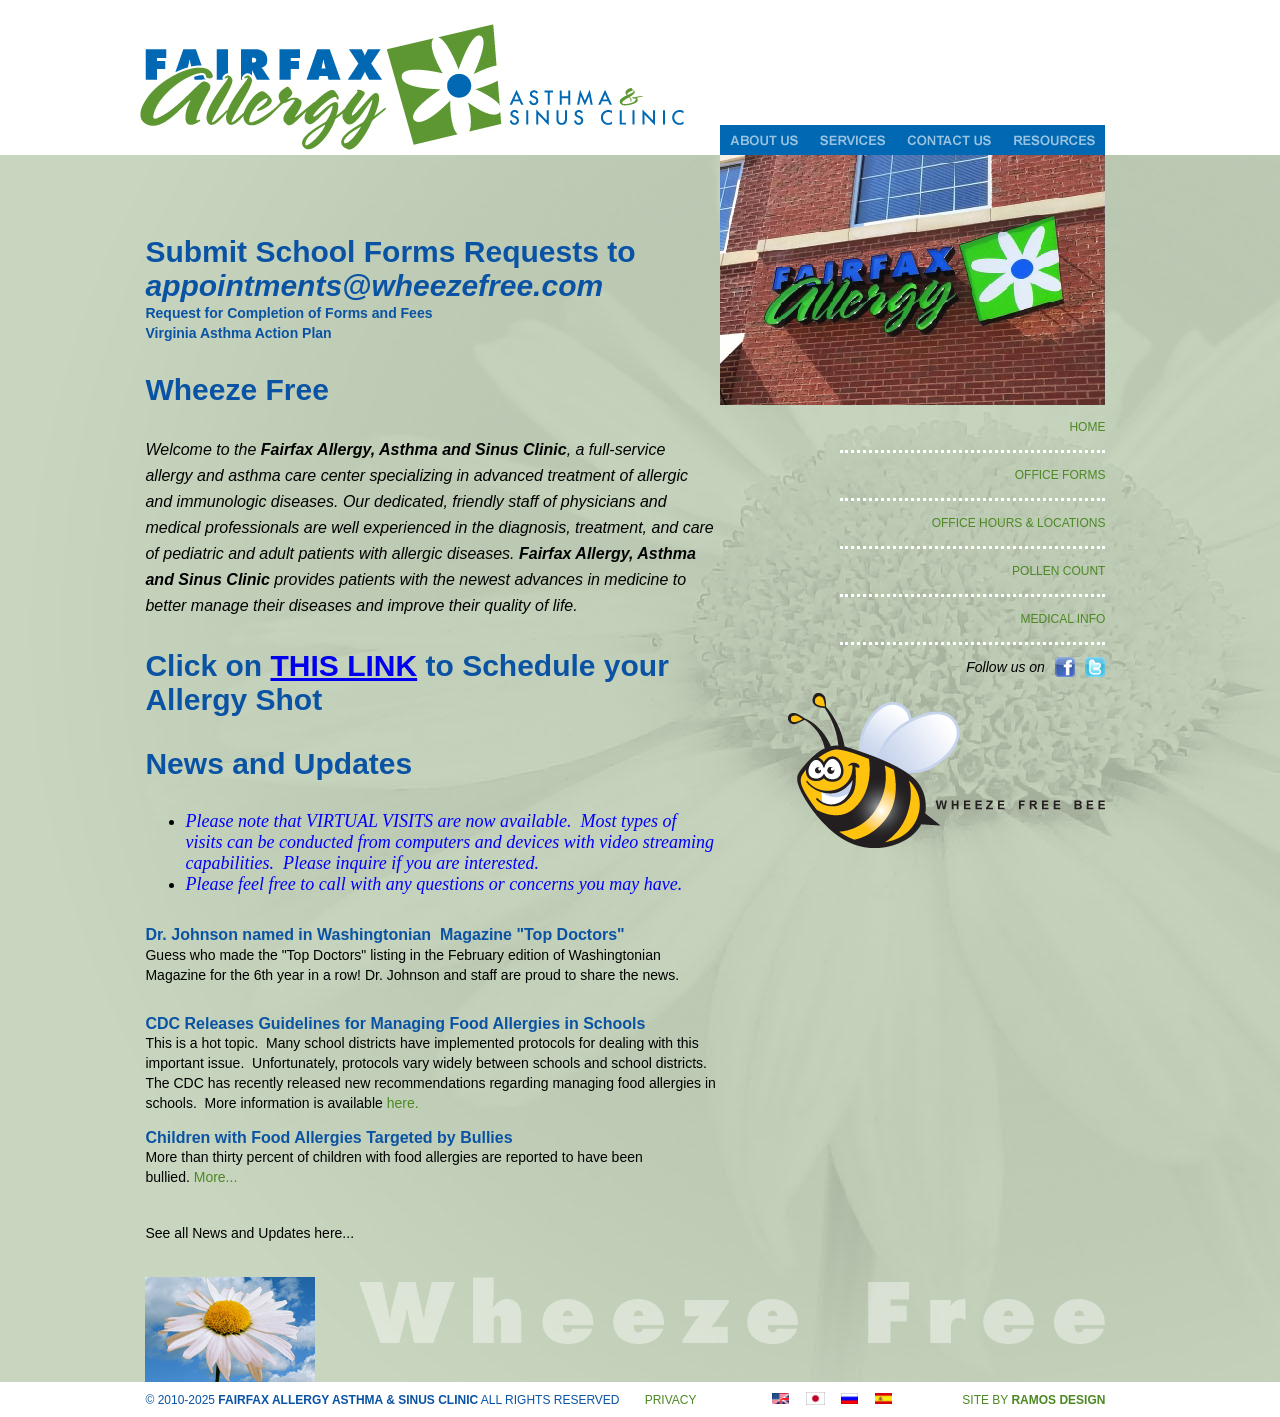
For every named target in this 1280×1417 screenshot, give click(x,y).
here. (403, 1103)
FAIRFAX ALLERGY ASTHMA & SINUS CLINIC (348, 1400)
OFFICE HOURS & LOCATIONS (1019, 523)
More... (216, 1177)
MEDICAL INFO (1063, 619)
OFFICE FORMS (1060, 475)
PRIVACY (671, 1400)
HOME (1087, 427)
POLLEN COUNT (1058, 571)
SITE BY (1033, 1400)
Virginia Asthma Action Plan (238, 333)
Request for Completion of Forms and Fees (288, 313)
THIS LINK (343, 665)
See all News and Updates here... (249, 1233)
